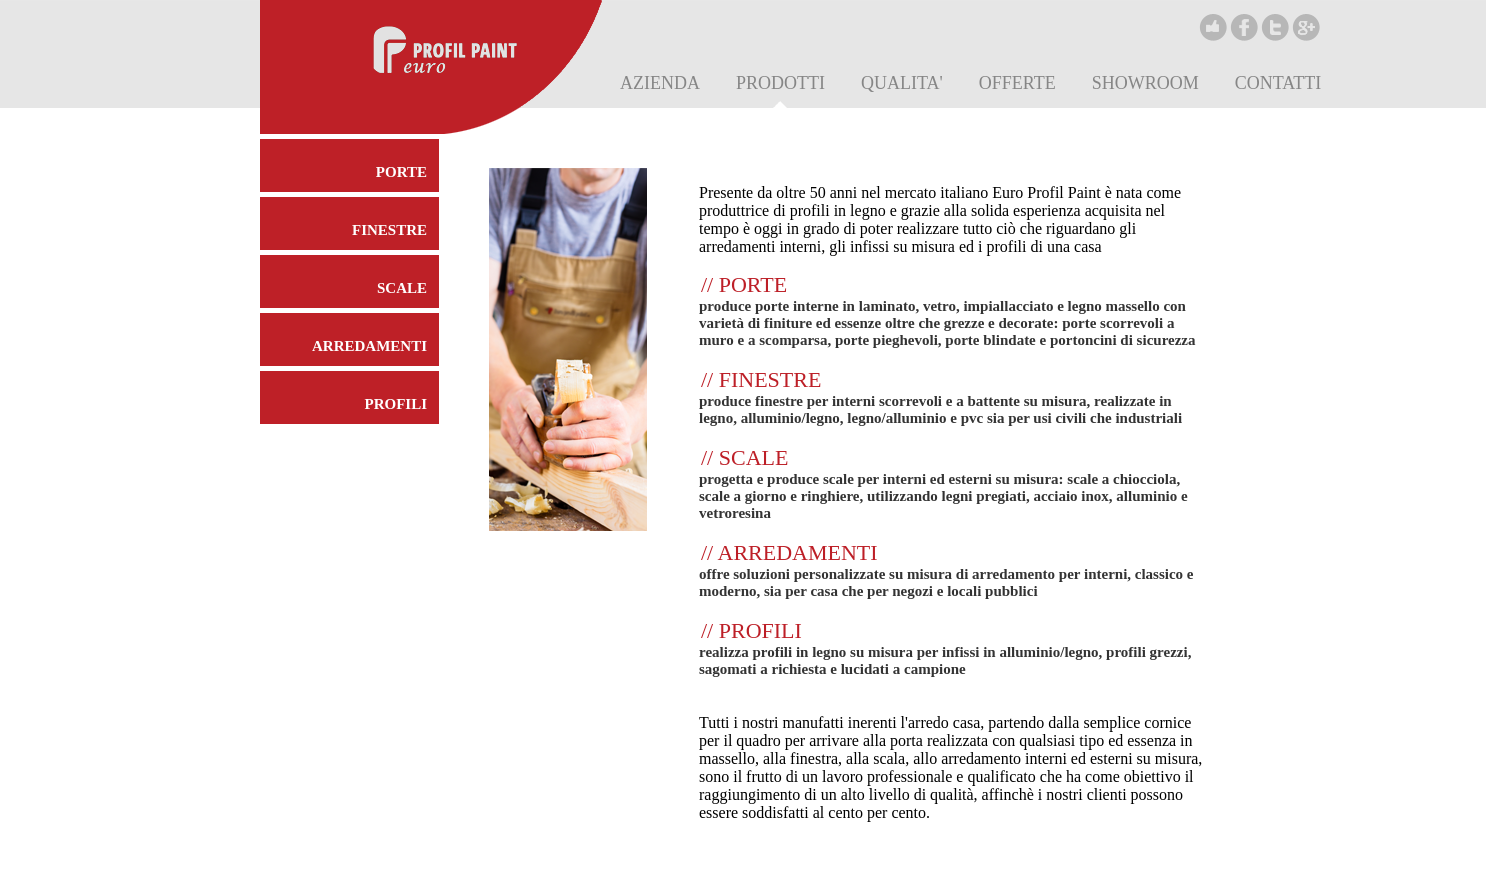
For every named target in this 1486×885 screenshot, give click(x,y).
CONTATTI (1278, 83)
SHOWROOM (1145, 83)
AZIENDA (660, 83)
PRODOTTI (780, 83)
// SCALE (744, 457)
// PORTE (744, 284)
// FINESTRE (761, 379)
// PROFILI (751, 630)
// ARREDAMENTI (789, 552)
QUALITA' (902, 83)
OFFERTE (1017, 83)
